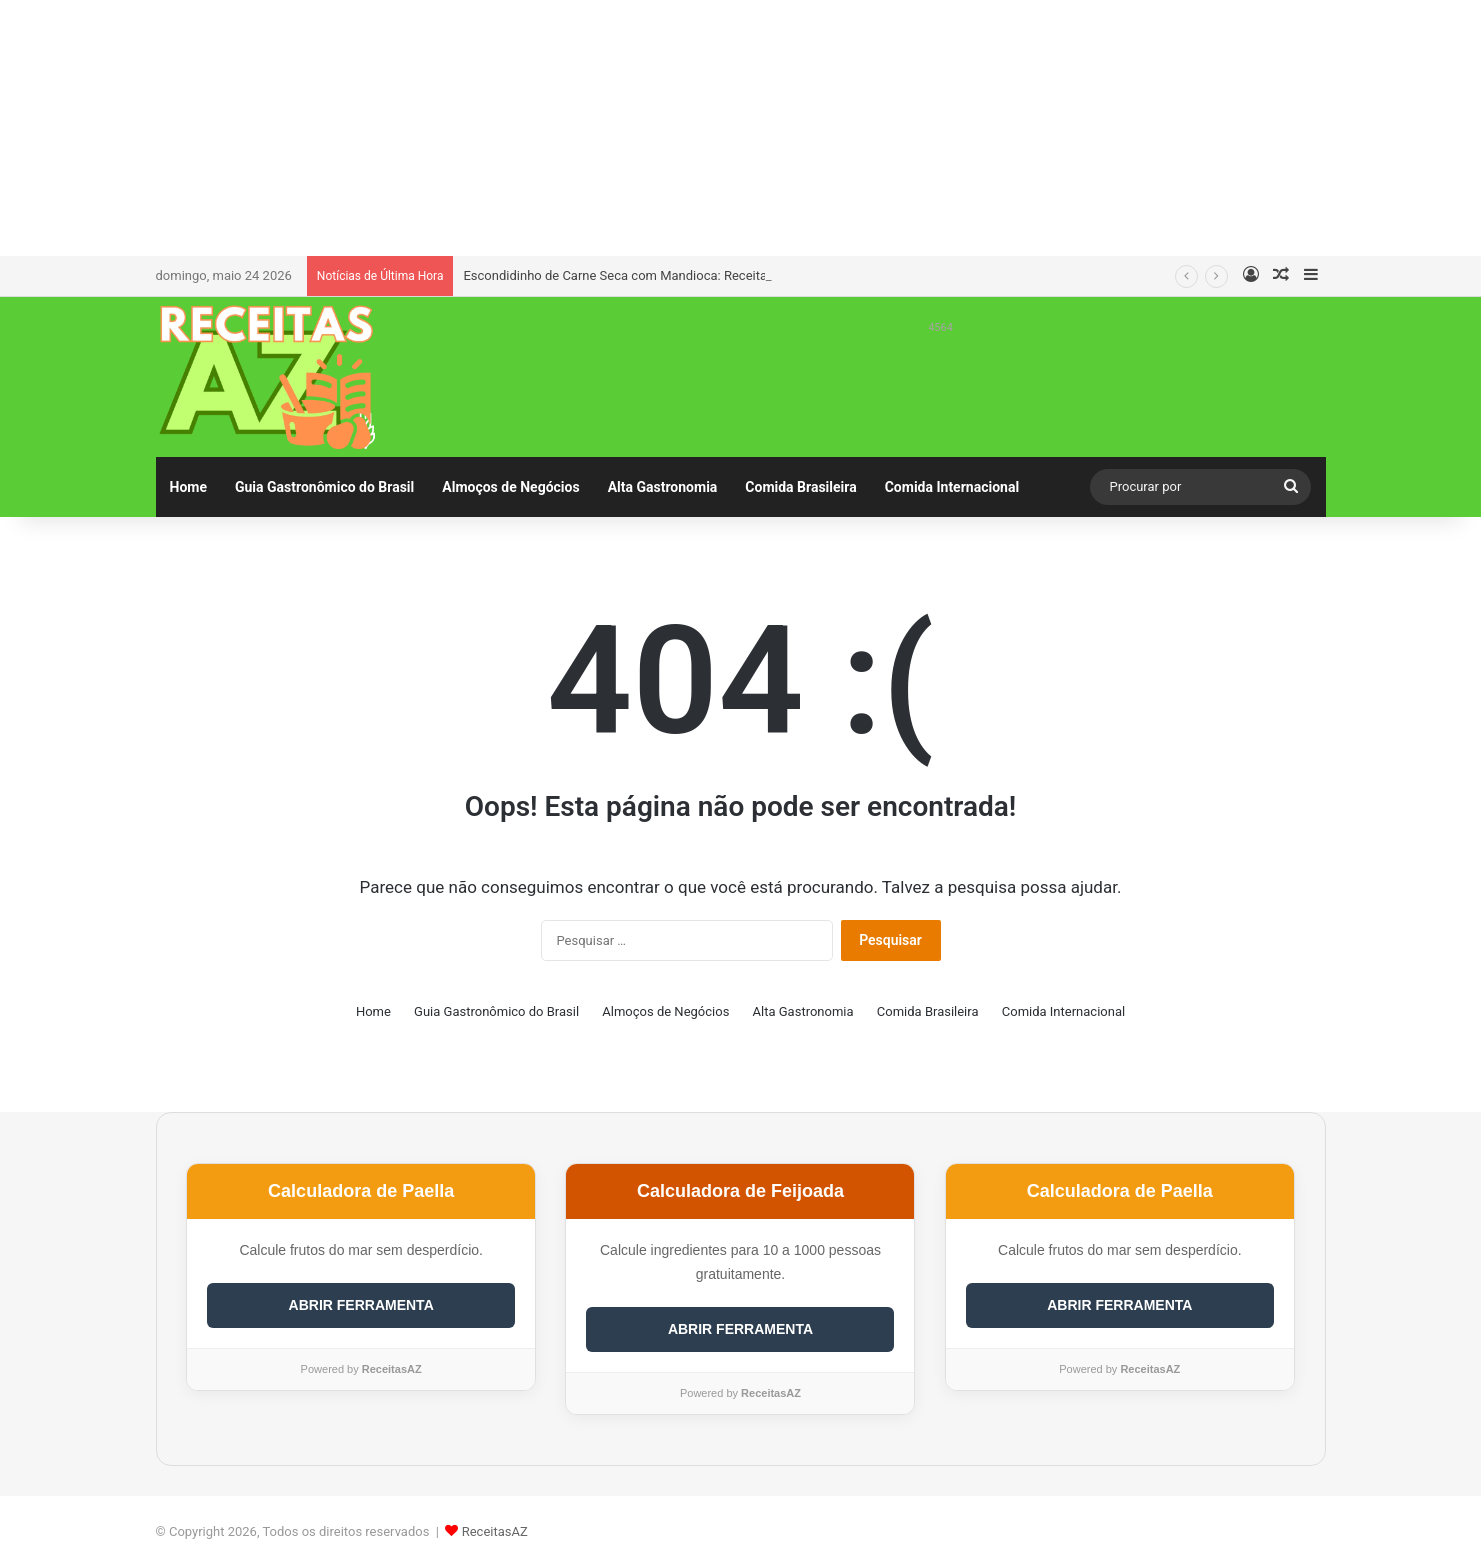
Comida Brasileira (800, 487)
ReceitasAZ (495, 1531)
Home (188, 487)
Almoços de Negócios (510, 487)
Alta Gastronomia (663, 487)
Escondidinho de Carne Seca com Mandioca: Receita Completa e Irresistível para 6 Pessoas (727, 275)
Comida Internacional (952, 487)
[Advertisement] (741, 125)
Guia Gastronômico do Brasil (324, 487)
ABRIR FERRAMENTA (361, 1305)
